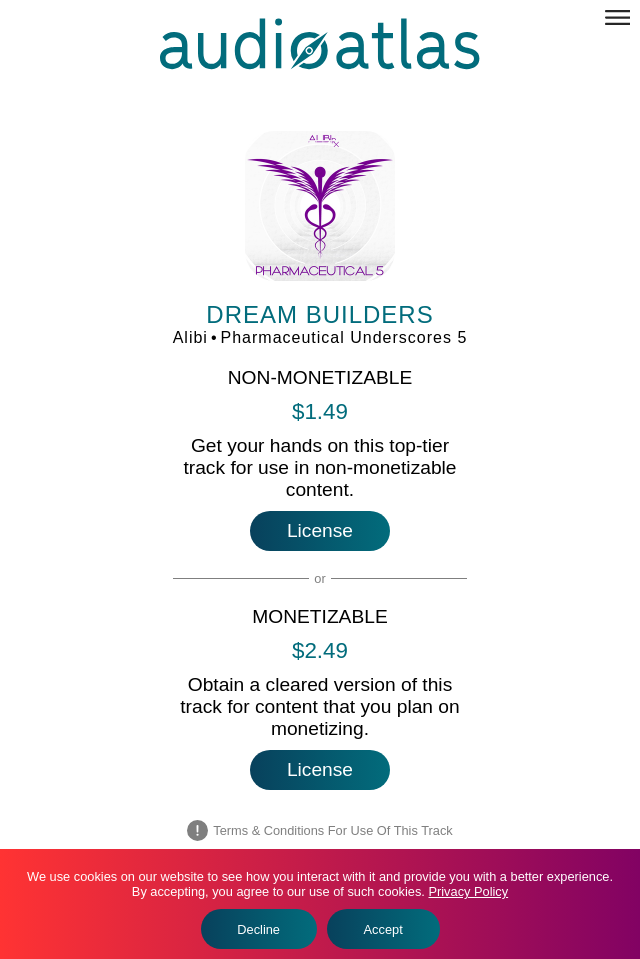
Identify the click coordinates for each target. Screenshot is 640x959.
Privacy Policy (468, 891)
